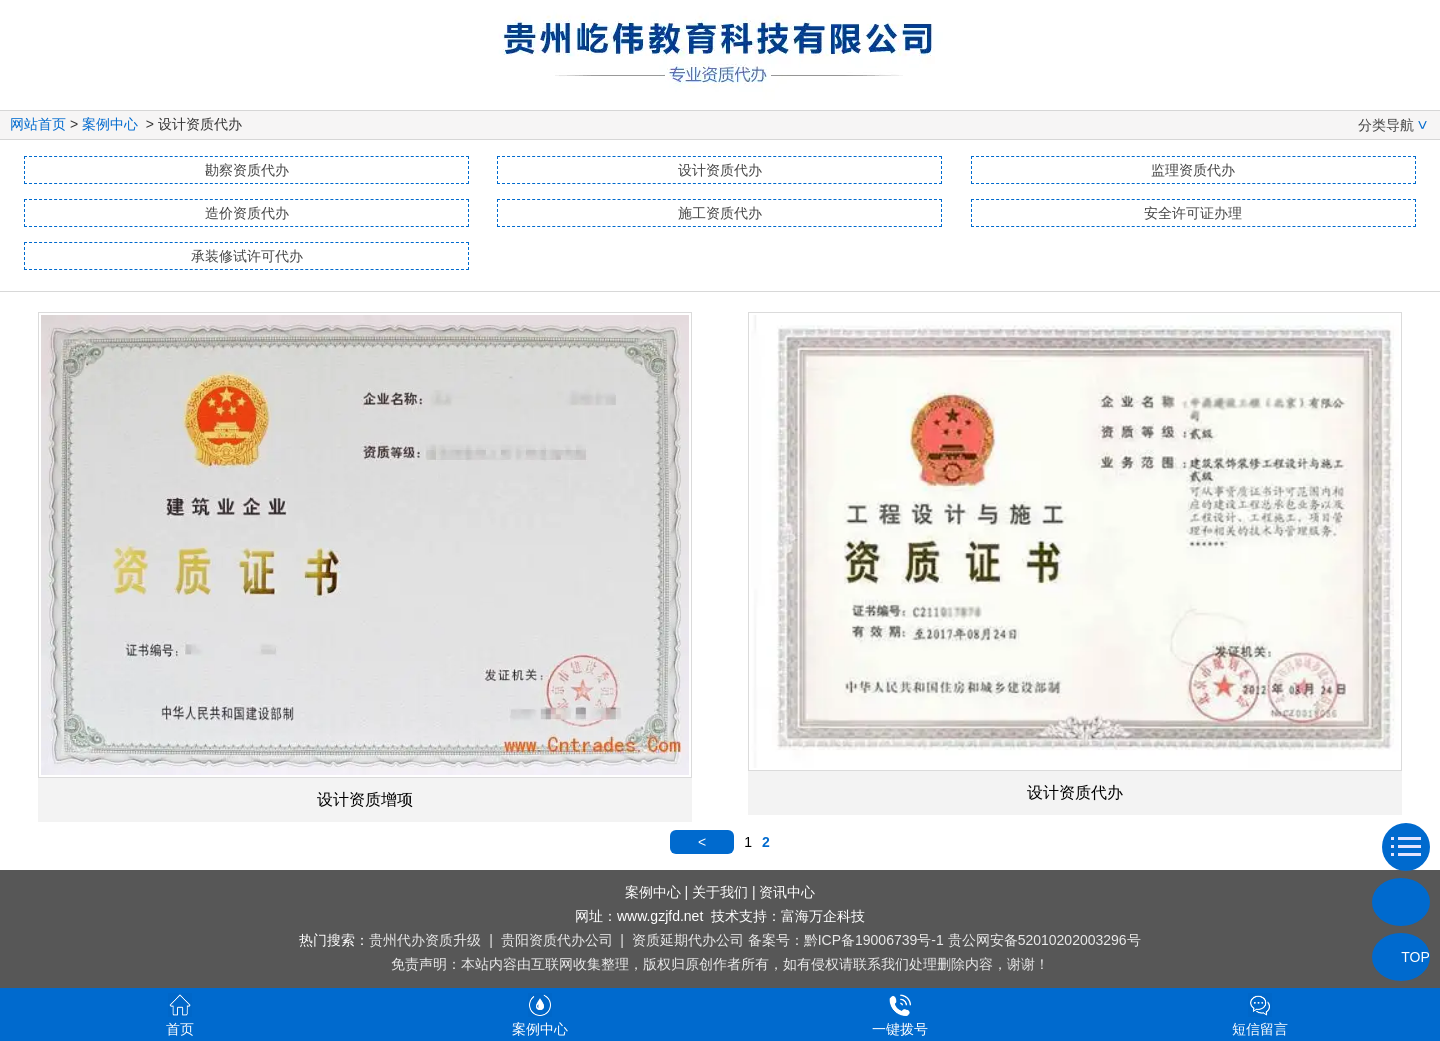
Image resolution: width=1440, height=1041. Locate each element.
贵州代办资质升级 (425, 940)
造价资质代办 (247, 213)
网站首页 (38, 124)
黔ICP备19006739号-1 (874, 940)
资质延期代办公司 (688, 940)
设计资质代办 (720, 170)
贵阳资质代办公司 (557, 940)
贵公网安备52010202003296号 (1044, 940)
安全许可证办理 (1193, 213)
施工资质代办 (720, 213)
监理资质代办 (1193, 170)
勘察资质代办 (247, 170)
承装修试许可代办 (247, 256)
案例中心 (110, 124)
